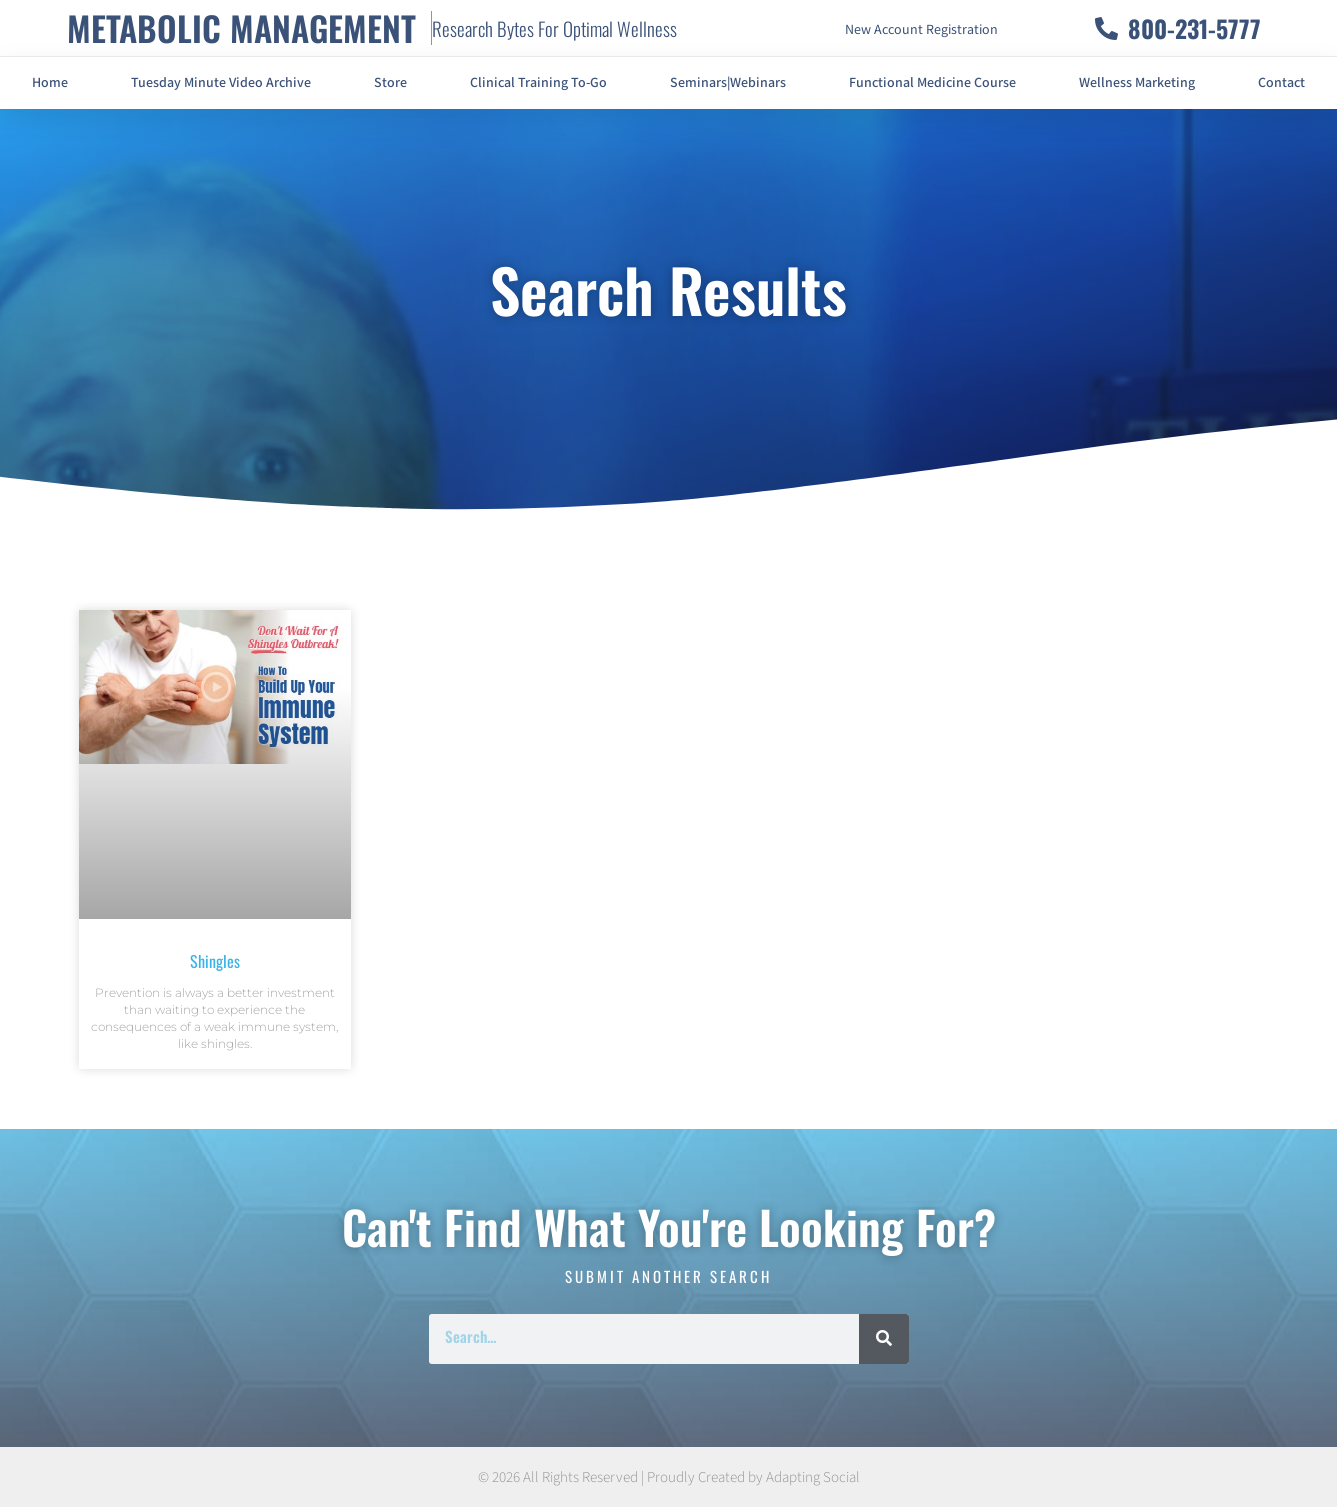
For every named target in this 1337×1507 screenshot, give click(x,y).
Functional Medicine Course (932, 83)
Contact (1281, 83)
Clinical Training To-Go (538, 83)
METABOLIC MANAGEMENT (241, 27)
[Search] (884, 1339)
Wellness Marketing (1137, 83)
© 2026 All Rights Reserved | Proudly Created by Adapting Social (669, 1477)
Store (390, 83)
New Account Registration (921, 30)
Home (50, 83)
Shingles (215, 961)
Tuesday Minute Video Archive (221, 83)
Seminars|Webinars (728, 83)
